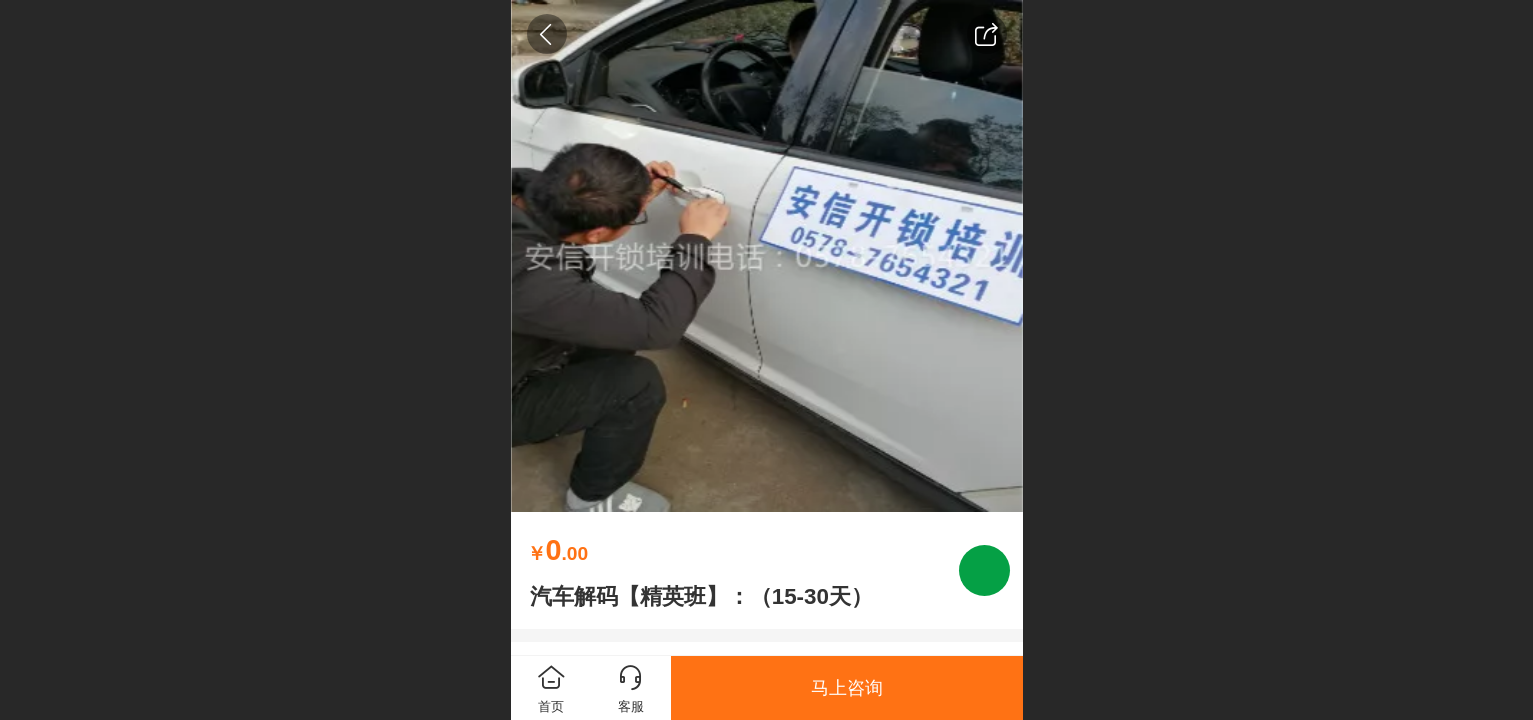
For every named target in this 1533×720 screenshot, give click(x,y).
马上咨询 (847, 688)
